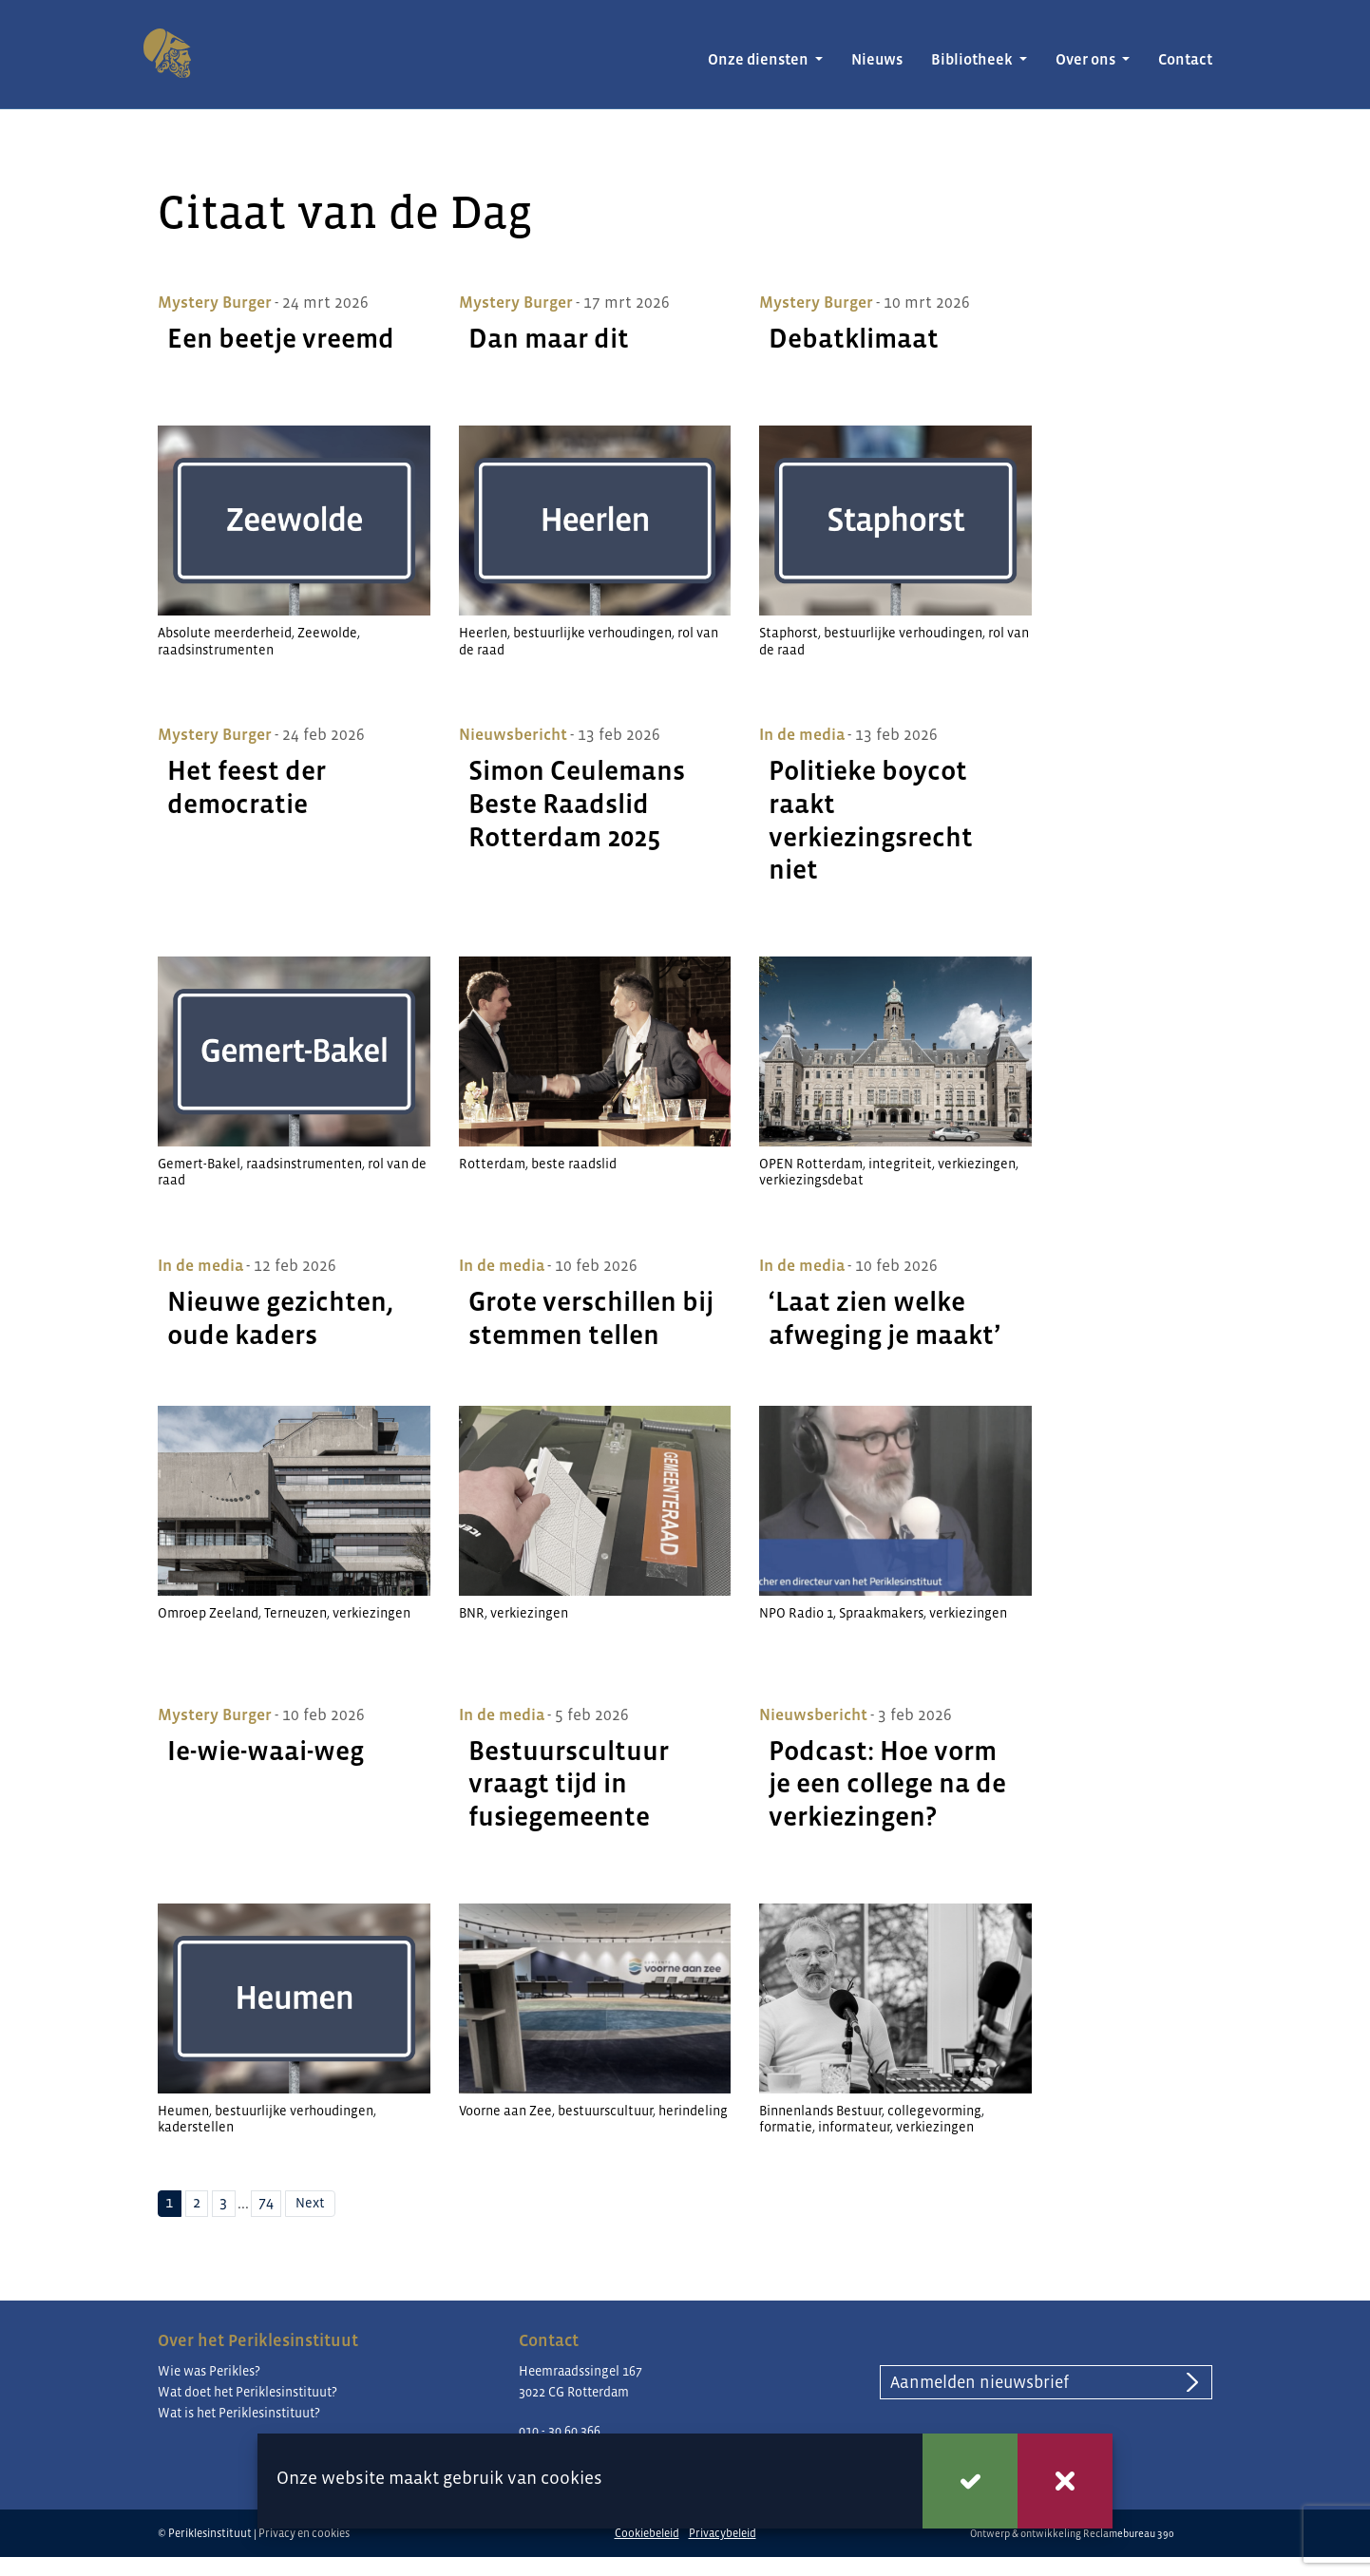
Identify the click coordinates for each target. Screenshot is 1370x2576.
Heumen (183, 2110)
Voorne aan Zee (505, 2110)
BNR (472, 1612)
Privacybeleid (722, 2533)
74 (266, 2202)
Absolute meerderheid (225, 632)
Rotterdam (492, 1163)
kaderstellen (196, 2126)
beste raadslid (574, 1163)
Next (310, 2202)
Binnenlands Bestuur (820, 2110)
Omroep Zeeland (208, 1612)
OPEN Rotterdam (811, 1163)
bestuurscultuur (605, 2110)
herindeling (693, 2110)
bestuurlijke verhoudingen (592, 632)
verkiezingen (977, 1163)
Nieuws (877, 59)
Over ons (1087, 59)
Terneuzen (295, 1612)
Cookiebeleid (647, 2533)
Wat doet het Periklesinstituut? (247, 2391)
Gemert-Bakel (199, 1163)
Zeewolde (327, 632)
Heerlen (483, 632)
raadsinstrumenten (216, 649)
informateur (854, 2126)
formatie (785, 2126)
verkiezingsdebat (811, 1179)
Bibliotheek (973, 59)
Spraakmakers (881, 1612)
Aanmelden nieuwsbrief (979, 2382)
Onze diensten (759, 59)
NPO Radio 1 (796, 1612)
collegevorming (934, 2110)
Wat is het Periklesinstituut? (239, 2412)
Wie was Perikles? (209, 2370)
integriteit (900, 1163)
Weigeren (1065, 2481)
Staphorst (788, 632)
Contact (1185, 59)
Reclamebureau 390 (1128, 2533)
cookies (571, 2478)
